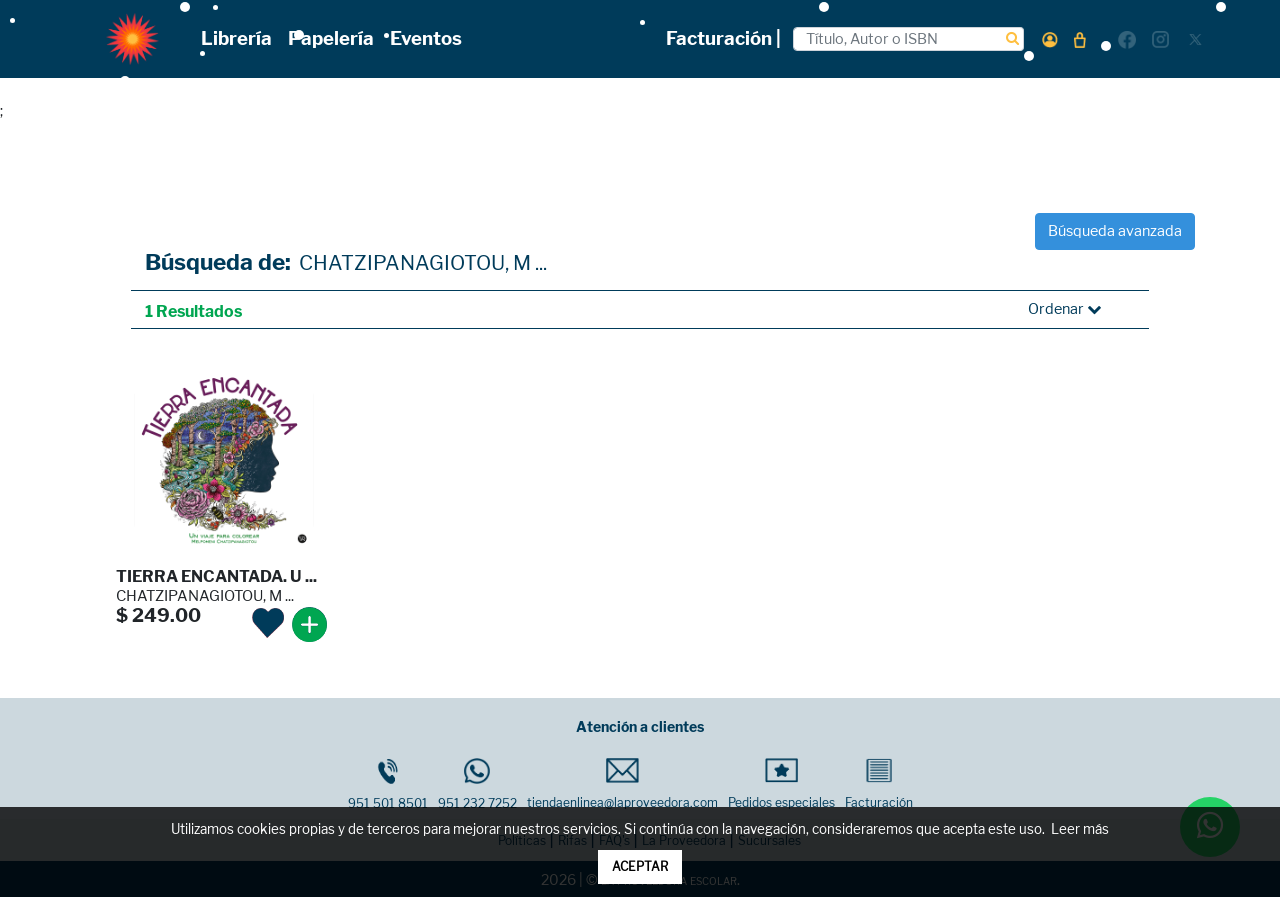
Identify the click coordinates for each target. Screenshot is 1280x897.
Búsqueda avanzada (1115, 231)
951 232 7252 (477, 784)
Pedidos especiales (781, 784)
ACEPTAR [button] (640, 866)
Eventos (426, 38)
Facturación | (723, 38)
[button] (1050, 39)
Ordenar (1064, 309)
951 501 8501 (388, 784)
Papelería (331, 38)
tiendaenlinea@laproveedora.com (622, 784)
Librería (236, 38)
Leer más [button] (1080, 829)
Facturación (879, 784)
